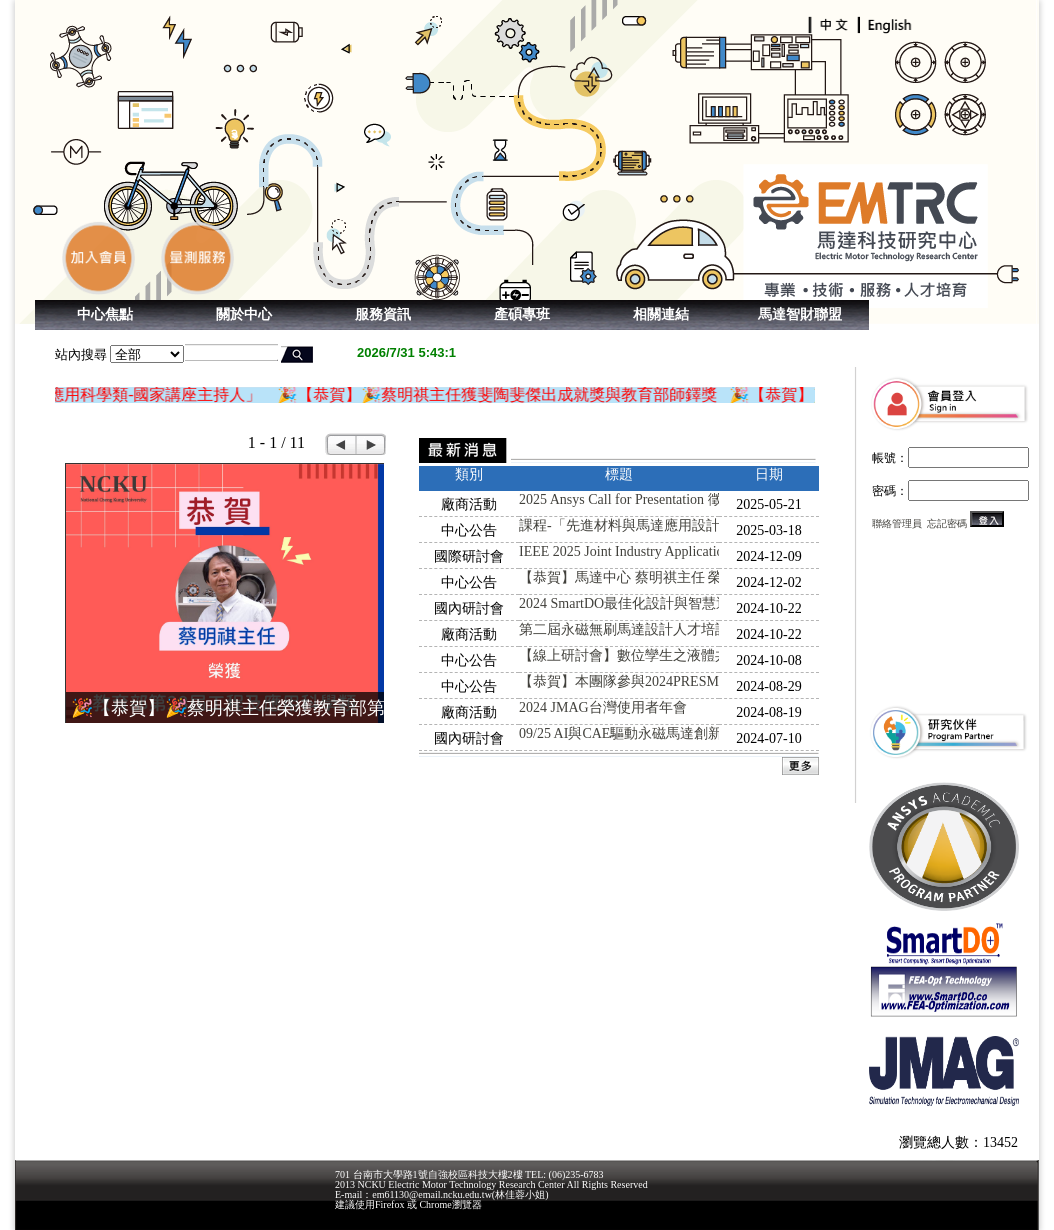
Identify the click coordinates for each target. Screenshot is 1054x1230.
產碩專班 (522, 314)
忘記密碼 (947, 523)
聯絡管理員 (897, 523)
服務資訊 (383, 314)
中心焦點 (105, 314)
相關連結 (661, 314)
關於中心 (244, 314)
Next (371, 445)
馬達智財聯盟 (800, 314)
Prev (340, 445)
